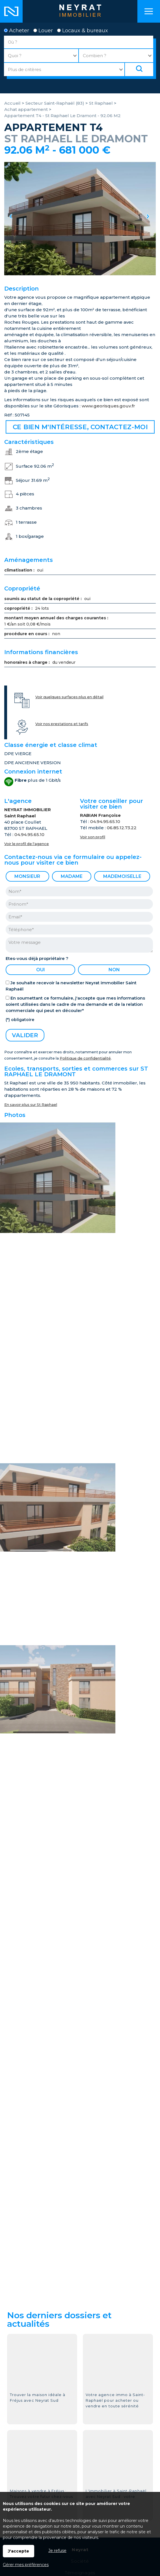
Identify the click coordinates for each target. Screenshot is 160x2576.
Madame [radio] (72, 876)
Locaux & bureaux (82, 30)
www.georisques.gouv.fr (108, 406)
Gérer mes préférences (26, 2564)
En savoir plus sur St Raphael (30, 1105)
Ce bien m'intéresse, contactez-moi (80, 427)
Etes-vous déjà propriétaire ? (37, 958)
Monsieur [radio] (27, 876)
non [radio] (114, 969)
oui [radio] (40, 969)
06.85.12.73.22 (122, 827)
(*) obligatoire (20, 1019)
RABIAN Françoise (100, 815)
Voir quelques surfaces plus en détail (69, 697)
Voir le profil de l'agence (26, 844)
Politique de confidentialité (85, 1058)
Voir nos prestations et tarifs (61, 724)
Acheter (16, 30)
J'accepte (18, 2551)
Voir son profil (92, 837)
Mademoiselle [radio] (122, 876)
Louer (43, 30)
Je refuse (57, 2550)
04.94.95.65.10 (29, 834)
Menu (148, 11)
